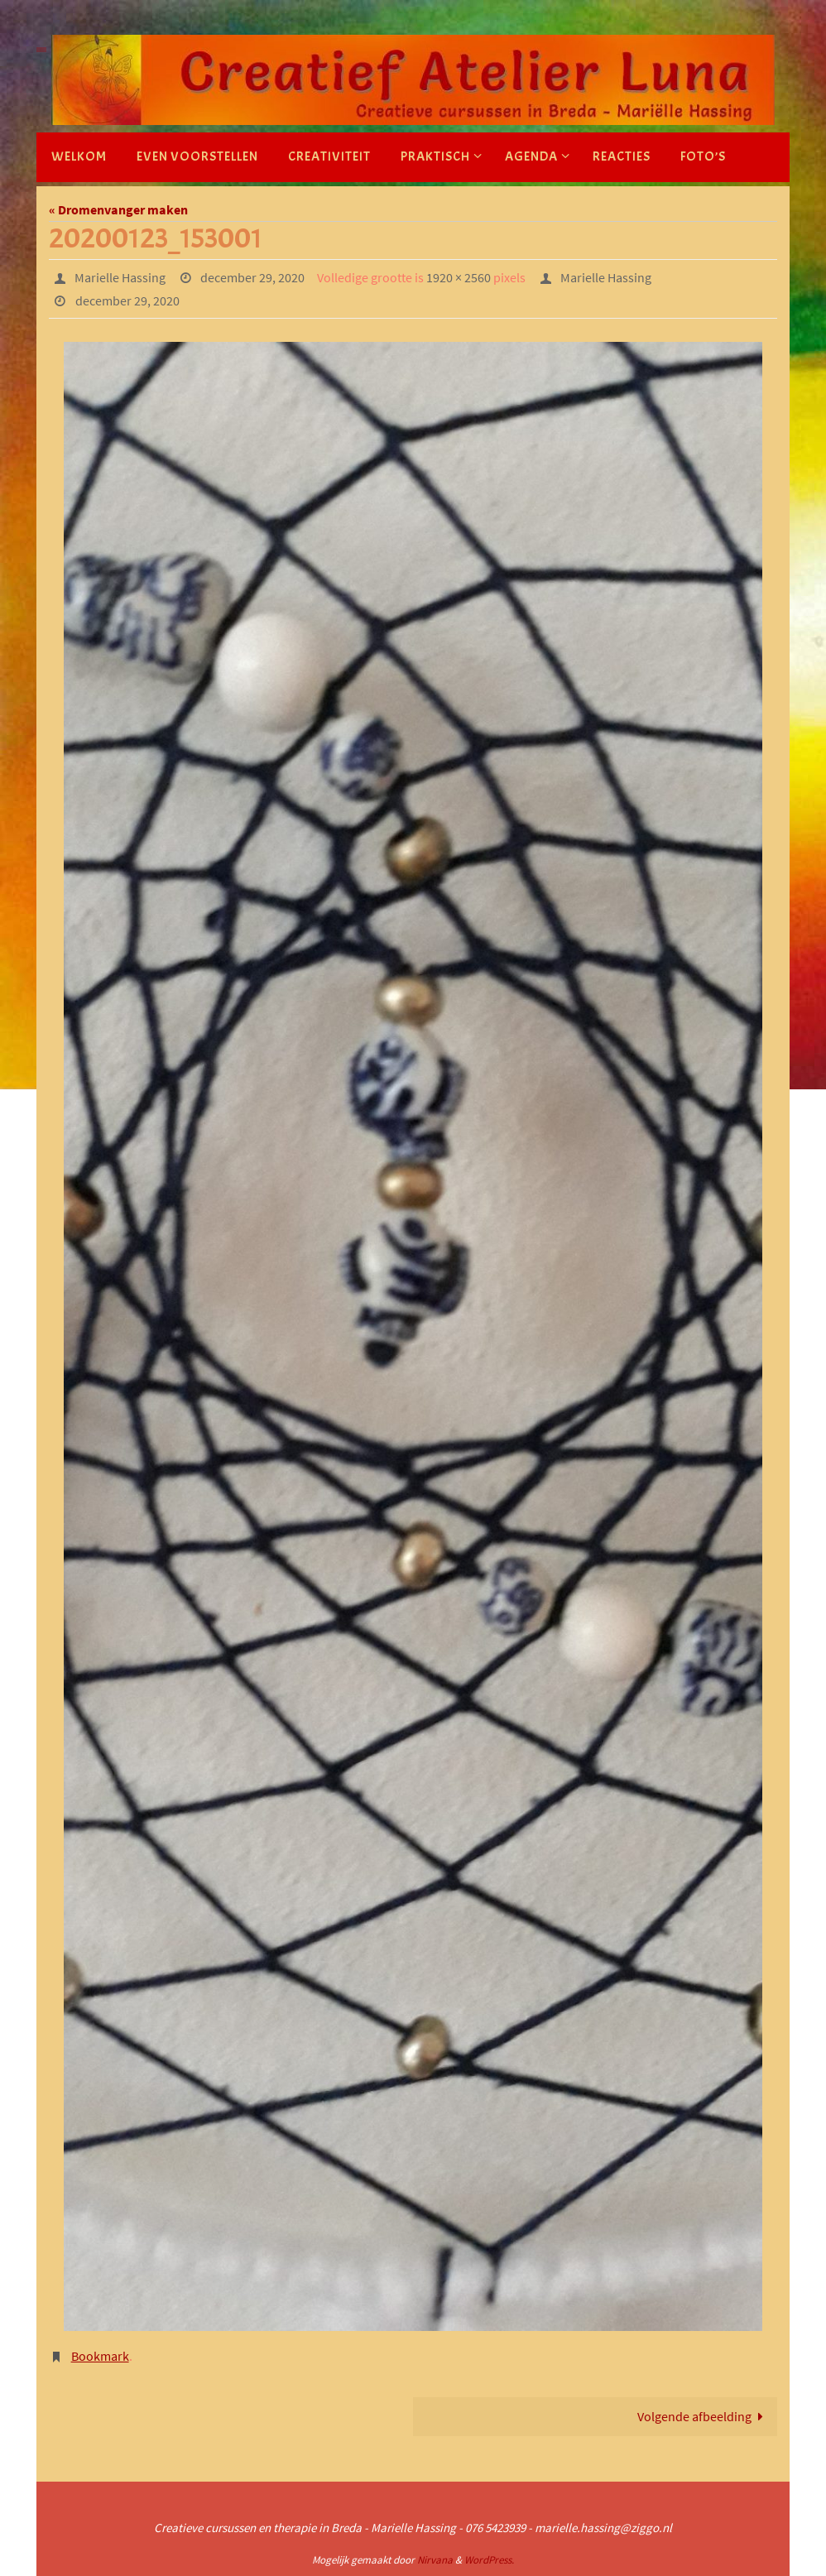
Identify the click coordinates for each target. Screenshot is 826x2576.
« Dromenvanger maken (118, 209)
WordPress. (489, 2560)
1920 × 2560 (458, 277)
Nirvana (435, 2560)
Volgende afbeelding (703, 2416)
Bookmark (100, 2356)
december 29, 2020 (252, 277)
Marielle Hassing (120, 277)
